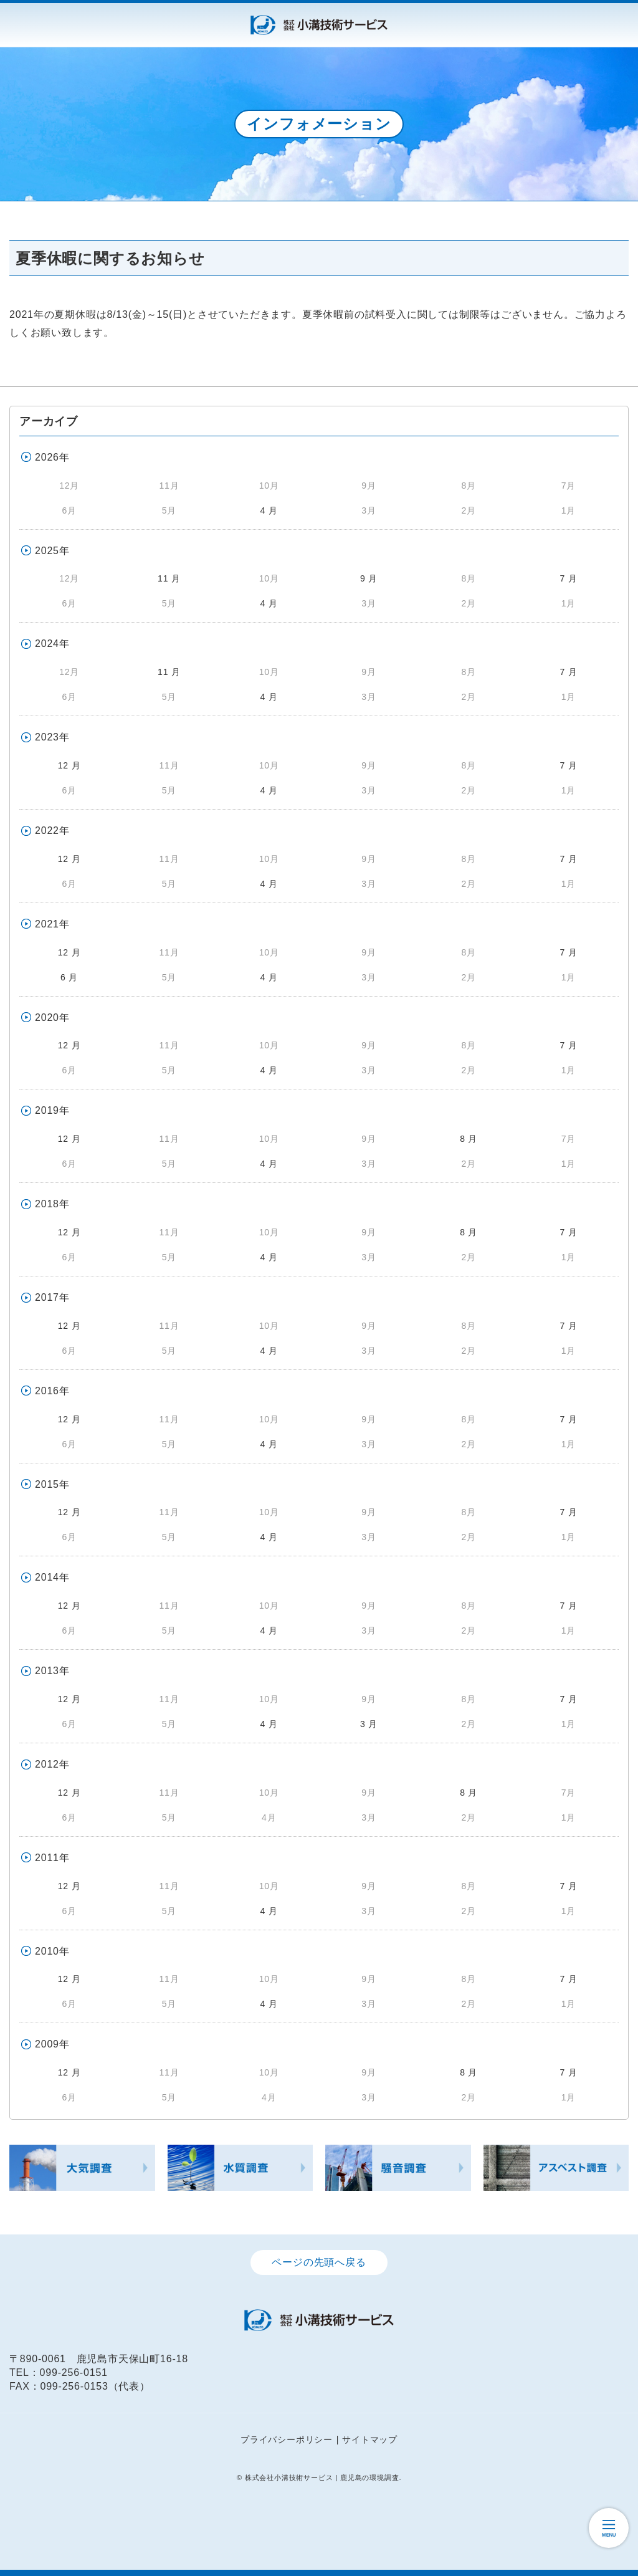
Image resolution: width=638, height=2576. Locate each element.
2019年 (52, 1110)
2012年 (52, 1764)
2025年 (52, 550)
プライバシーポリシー (286, 2439)
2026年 (52, 457)
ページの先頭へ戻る (319, 2262)
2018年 (52, 1204)
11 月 (169, 578)
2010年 (52, 1951)
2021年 (52, 924)
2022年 (52, 830)
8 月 (468, 1139)
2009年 (52, 2044)
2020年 (52, 1017)
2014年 (52, 1577)
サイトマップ (370, 2439)
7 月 (568, 578)
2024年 (52, 643)
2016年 (52, 1391)
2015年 (52, 1484)
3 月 (369, 1724)
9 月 (369, 578)
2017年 (52, 1297)
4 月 (269, 510)
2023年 (52, 737)
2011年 (52, 1857)
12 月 (69, 765)
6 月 (69, 977)
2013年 (52, 1670)
